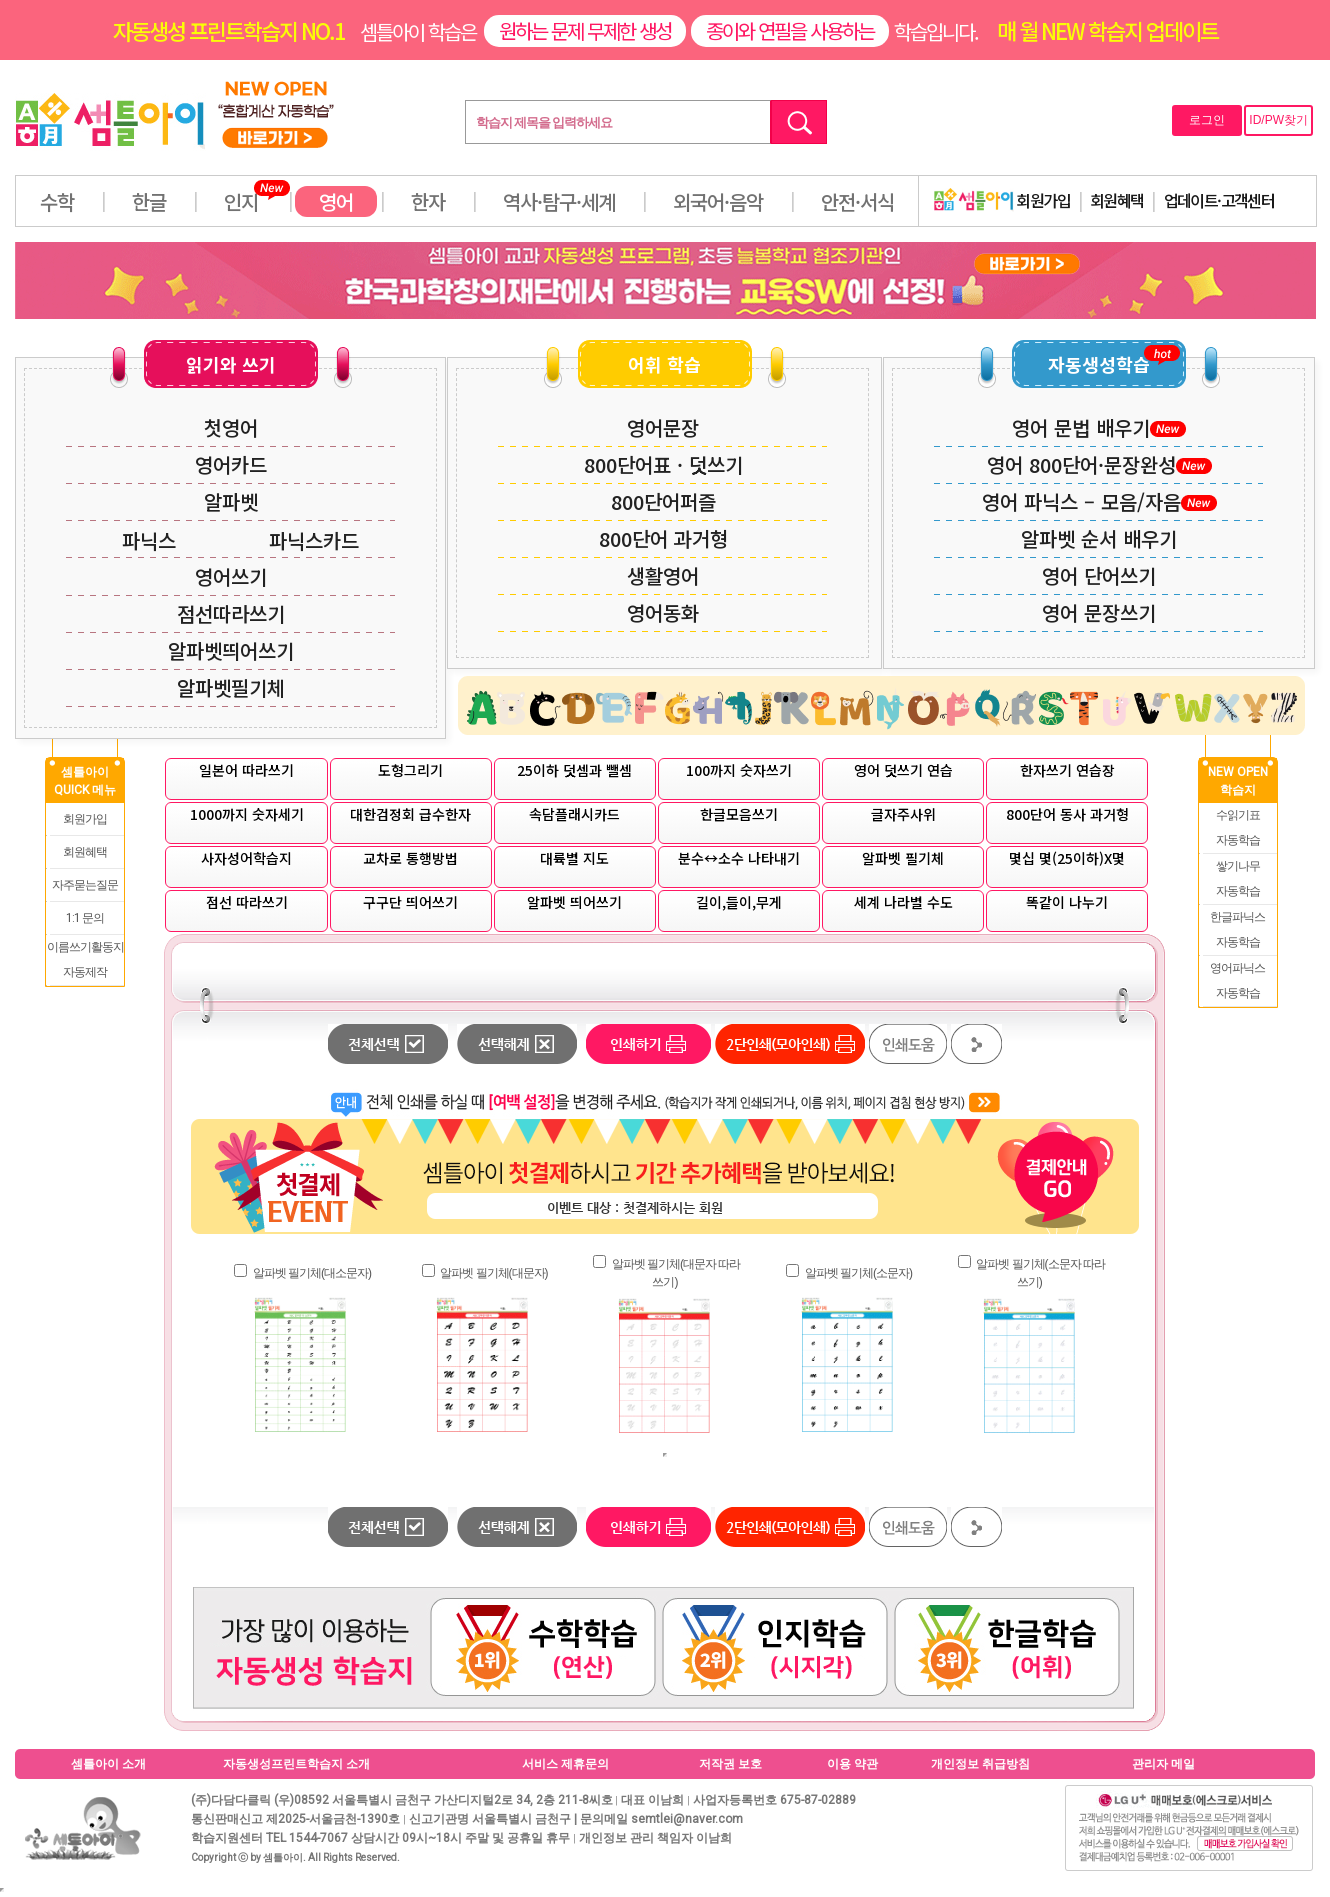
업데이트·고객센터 (1219, 200)
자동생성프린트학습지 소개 (296, 1764)
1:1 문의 (85, 918)
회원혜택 (1117, 200)
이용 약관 (852, 1764)
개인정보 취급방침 (980, 1764)
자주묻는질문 (85, 885)
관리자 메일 (1163, 1764)
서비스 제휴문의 (565, 1764)
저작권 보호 (730, 1764)
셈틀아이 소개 (108, 1764)
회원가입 (1002, 200)
